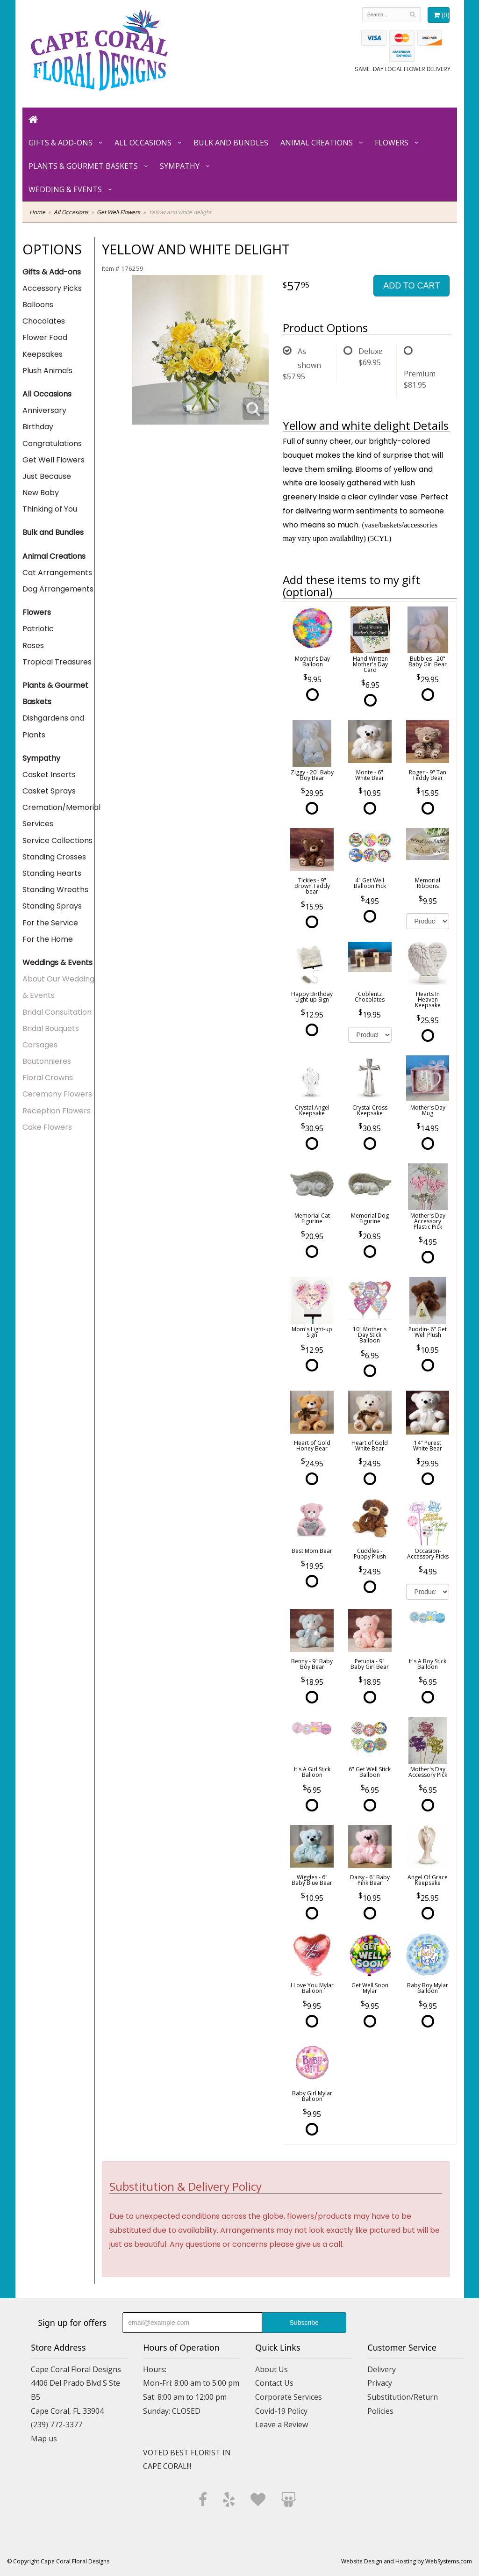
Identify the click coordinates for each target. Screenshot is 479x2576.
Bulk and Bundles (230, 142)
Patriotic (38, 628)
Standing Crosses (54, 856)
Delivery (381, 2369)
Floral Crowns (47, 1077)
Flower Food (44, 337)
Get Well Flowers (118, 212)
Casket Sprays (49, 791)
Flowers (391, 142)
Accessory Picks (52, 288)
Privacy (379, 2383)
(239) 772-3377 (56, 2424)
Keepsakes (42, 354)
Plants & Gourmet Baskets (83, 166)
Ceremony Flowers (57, 1094)
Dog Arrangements (57, 589)
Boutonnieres (46, 1061)
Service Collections (57, 840)
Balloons (37, 304)
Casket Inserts (49, 774)
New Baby (40, 492)
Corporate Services (288, 2397)
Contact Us (274, 2383)
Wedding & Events (65, 189)
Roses (33, 645)
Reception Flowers (56, 1110)
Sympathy (180, 166)
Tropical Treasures (57, 662)
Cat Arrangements (57, 572)
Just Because (46, 476)
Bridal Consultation (57, 1012)
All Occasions (143, 142)
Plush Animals (47, 370)
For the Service (50, 922)
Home (37, 212)
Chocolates (43, 321)
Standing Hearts (51, 873)
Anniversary (44, 410)
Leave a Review (281, 2424)
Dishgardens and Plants (53, 726)
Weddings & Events (57, 962)
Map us (44, 2438)
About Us (271, 2369)
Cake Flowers (47, 1127)
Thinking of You (49, 509)
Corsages (39, 1044)
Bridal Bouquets (50, 1028)
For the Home (47, 939)
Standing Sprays (52, 906)
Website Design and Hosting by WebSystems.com (406, 2561)
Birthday (37, 426)
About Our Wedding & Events (58, 987)
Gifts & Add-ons (61, 142)
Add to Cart (411, 285)
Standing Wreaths (55, 889)
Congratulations (52, 443)
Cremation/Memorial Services (58, 815)
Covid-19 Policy (281, 2411)
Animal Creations (316, 142)
